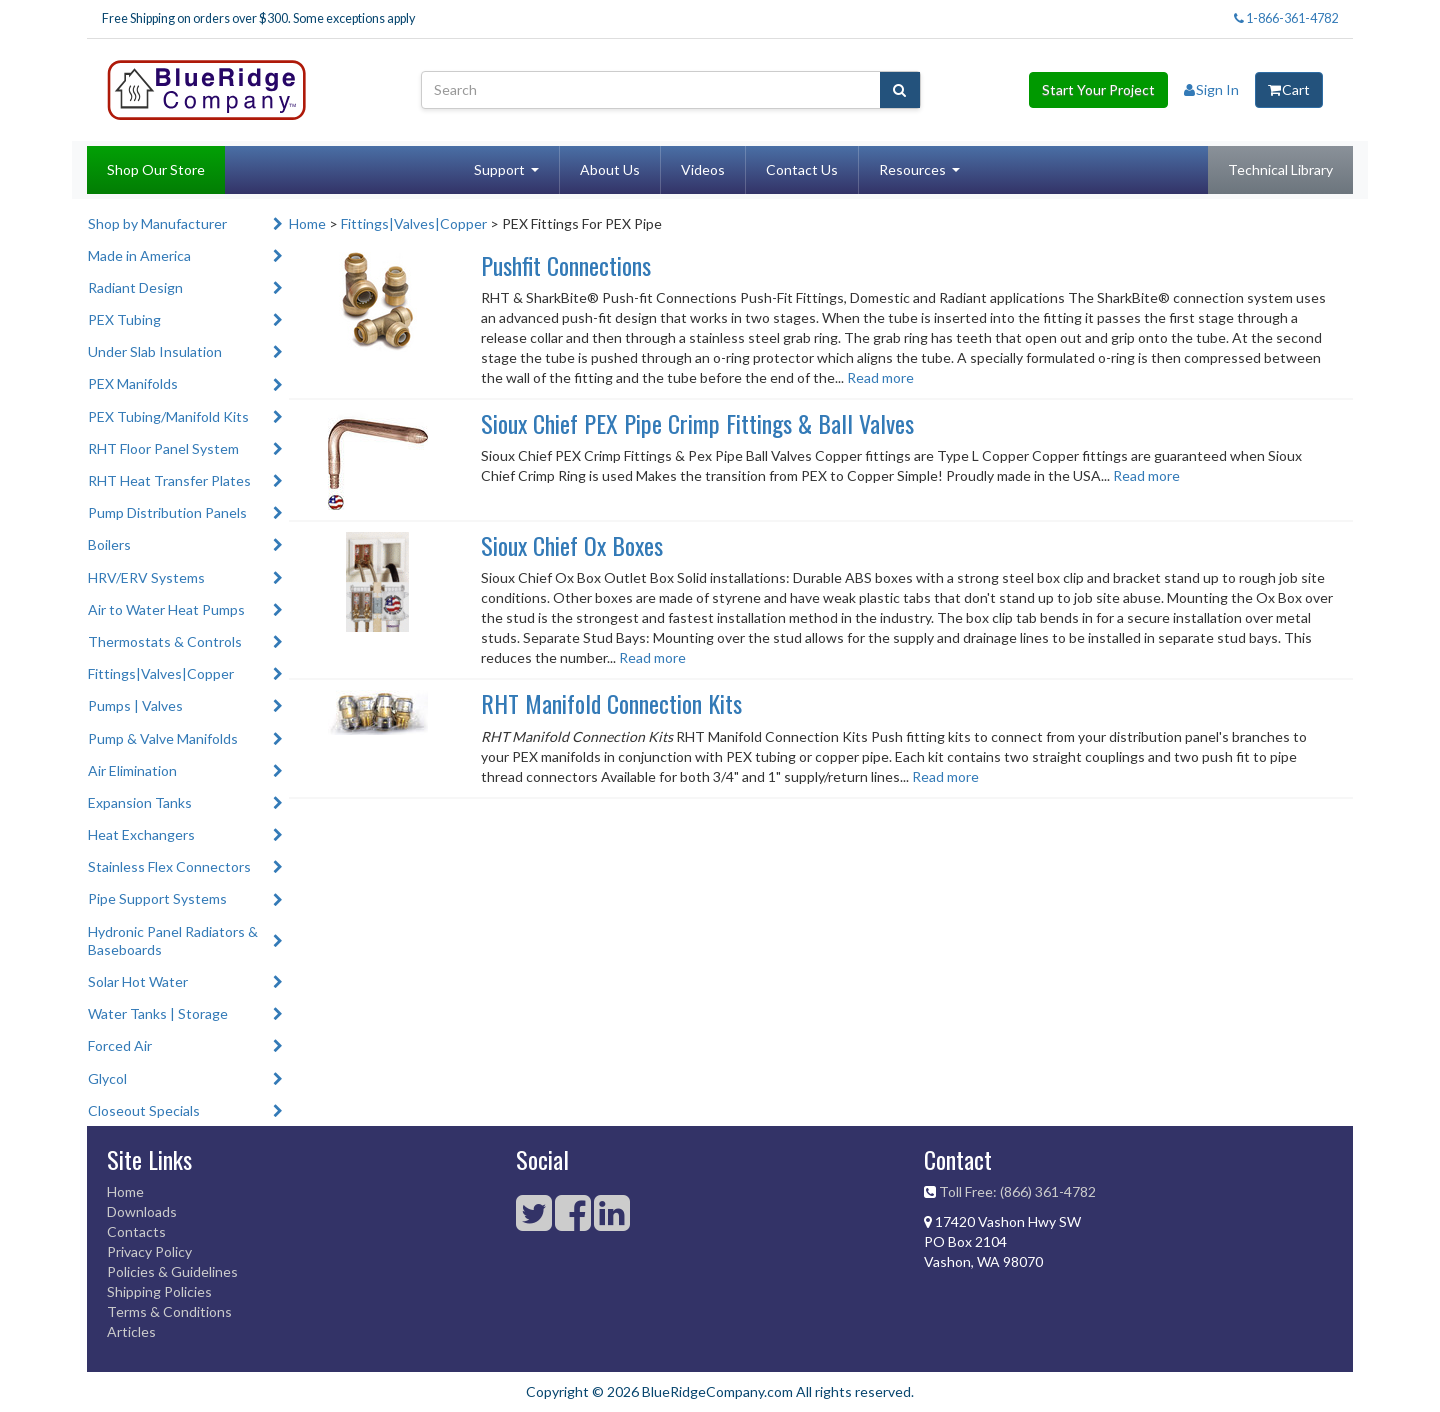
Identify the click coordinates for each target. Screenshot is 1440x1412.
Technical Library (1280, 169)
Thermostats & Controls (165, 641)
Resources (912, 169)
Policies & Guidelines (172, 1271)
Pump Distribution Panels (167, 512)
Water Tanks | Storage (158, 1013)
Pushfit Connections (566, 265)
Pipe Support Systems (157, 898)
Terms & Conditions (169, 1311)
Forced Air (120, 1045)
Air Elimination (132, 770)
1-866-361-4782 (1286, 18)
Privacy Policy (149, 1251)
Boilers (109, 544)
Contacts (136, 1231)
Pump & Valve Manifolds (163, 738)
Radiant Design (135, 287)
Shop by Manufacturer (157, 223)
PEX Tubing (124, 319)
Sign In (1211, 89)
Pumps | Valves (135, 705)
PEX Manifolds (133, 383)
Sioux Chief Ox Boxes (572, 545)
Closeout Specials (144, 1110)
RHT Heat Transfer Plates (169, 480)
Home (307, 223)
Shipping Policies (159, 1291)
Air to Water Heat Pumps (166, 609)
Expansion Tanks (140, 802)
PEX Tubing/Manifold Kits (168, 416)
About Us (610, 169)
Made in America (139, 255)
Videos (703, 169)
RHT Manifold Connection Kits (611, 703)
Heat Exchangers (141, 834)
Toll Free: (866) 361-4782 (1017, 1191)
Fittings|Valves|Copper (161, 673)
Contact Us (802, 169)
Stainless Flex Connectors (169, 866)
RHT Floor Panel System (163, 448)
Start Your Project (1098, 89)
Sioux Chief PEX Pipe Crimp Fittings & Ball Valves (697, 423)
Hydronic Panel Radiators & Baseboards (173, 940)
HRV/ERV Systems (146, 577)
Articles (131, 1331)
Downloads (142, 1211)
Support (499, 169)
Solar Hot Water (138, 981)
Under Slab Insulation (155, 351)
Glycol (107, 1078)
